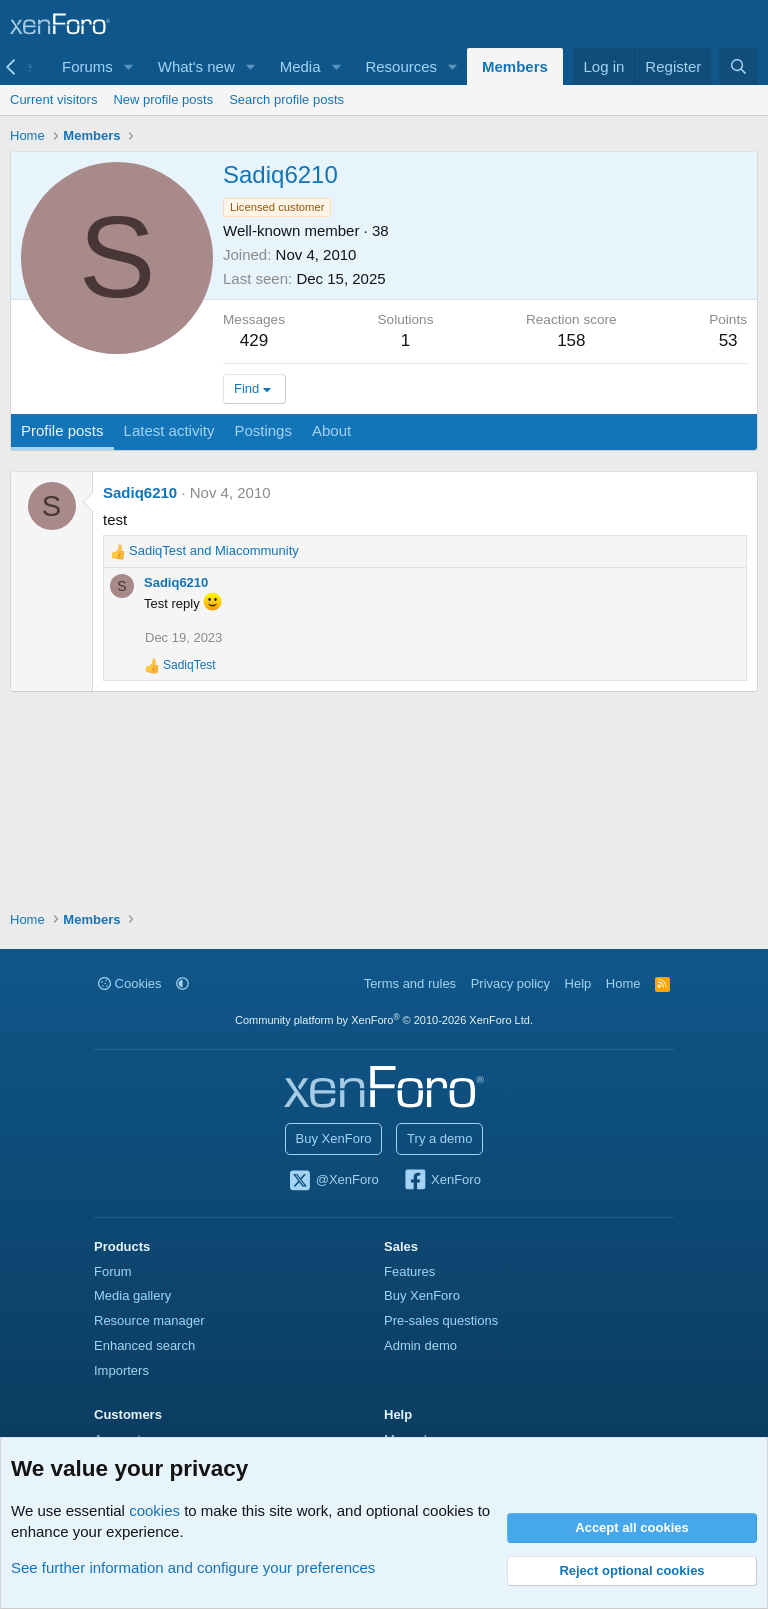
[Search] (738, 66)
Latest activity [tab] (169, 430)
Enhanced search (144, 1345)
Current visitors (53, 99)
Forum (113, 1271)
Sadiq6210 (140, 492)
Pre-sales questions (441, 1320)
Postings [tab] (263, 430)
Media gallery (132, 1295)
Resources (401, 66)
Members (515, 66)
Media (300, 66)
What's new (196, 66)
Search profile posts (286, 99)
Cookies (130, 983)
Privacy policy (510, 983)
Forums (87, 66)
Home (623, 983)
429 (254, 340)
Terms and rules (410, 983)
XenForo (441, 1181)
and (214, 550)
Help (578, 983)
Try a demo (439, 1138)
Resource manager (149, 1320)
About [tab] (331, 430)
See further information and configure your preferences (193, 1567)
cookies (154, 1510)
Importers (121, 1370)
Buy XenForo (334, 1138)
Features (409, 1271)
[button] (129, 66)
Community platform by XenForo (384, 1020)
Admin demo (420, 1345)
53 (728, 340)
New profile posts (163, 99)
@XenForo (333, 1181)
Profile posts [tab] (62, 430)
